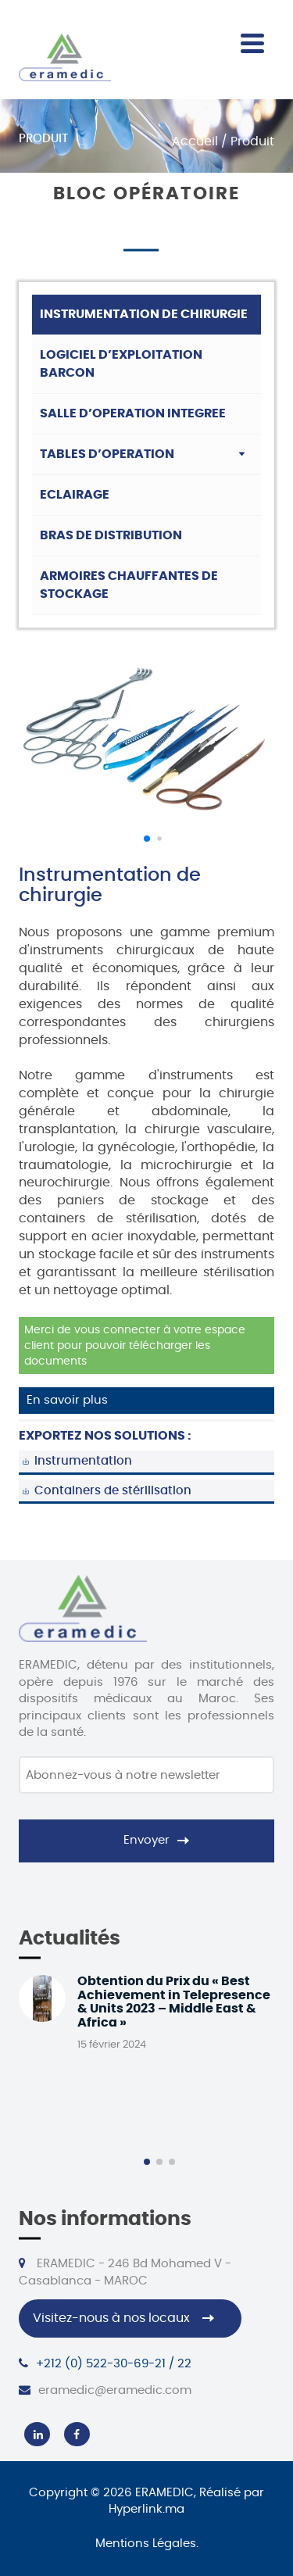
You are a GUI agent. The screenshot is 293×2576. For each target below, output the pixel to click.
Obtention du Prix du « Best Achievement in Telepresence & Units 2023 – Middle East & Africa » (173, 2002)
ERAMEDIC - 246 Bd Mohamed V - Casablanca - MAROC (125, 2271)
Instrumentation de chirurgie (144, 314)
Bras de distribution (111, 535)
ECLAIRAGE (74, 494)
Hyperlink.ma (146, 2509)
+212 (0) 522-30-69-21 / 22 (105, 2363)
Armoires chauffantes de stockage (129, 585)
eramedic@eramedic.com (105, 2390)
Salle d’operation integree (133, 413)
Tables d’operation (107, 454)
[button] (147, 838)
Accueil (195, 141)
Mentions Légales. (146, 2543)
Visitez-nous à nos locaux (111, 2318)
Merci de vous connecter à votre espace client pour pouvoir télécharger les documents (134, 1346)
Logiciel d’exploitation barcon (121, 364)
